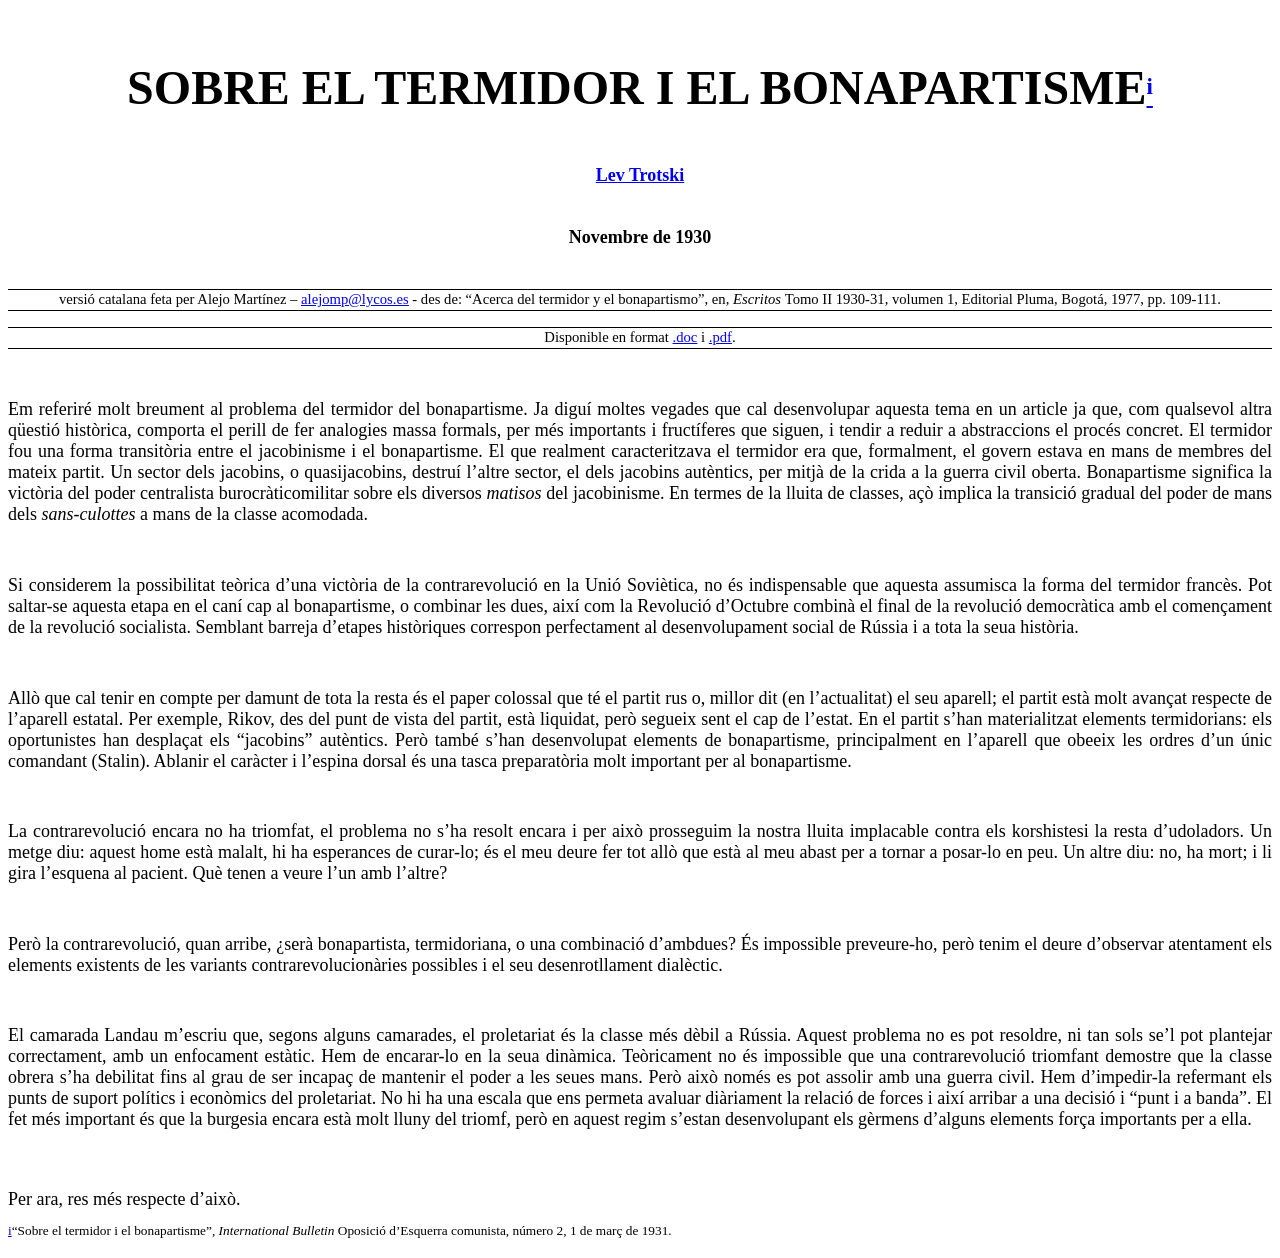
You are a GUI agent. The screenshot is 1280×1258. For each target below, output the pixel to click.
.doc (685, 337)
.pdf (720, 337)
